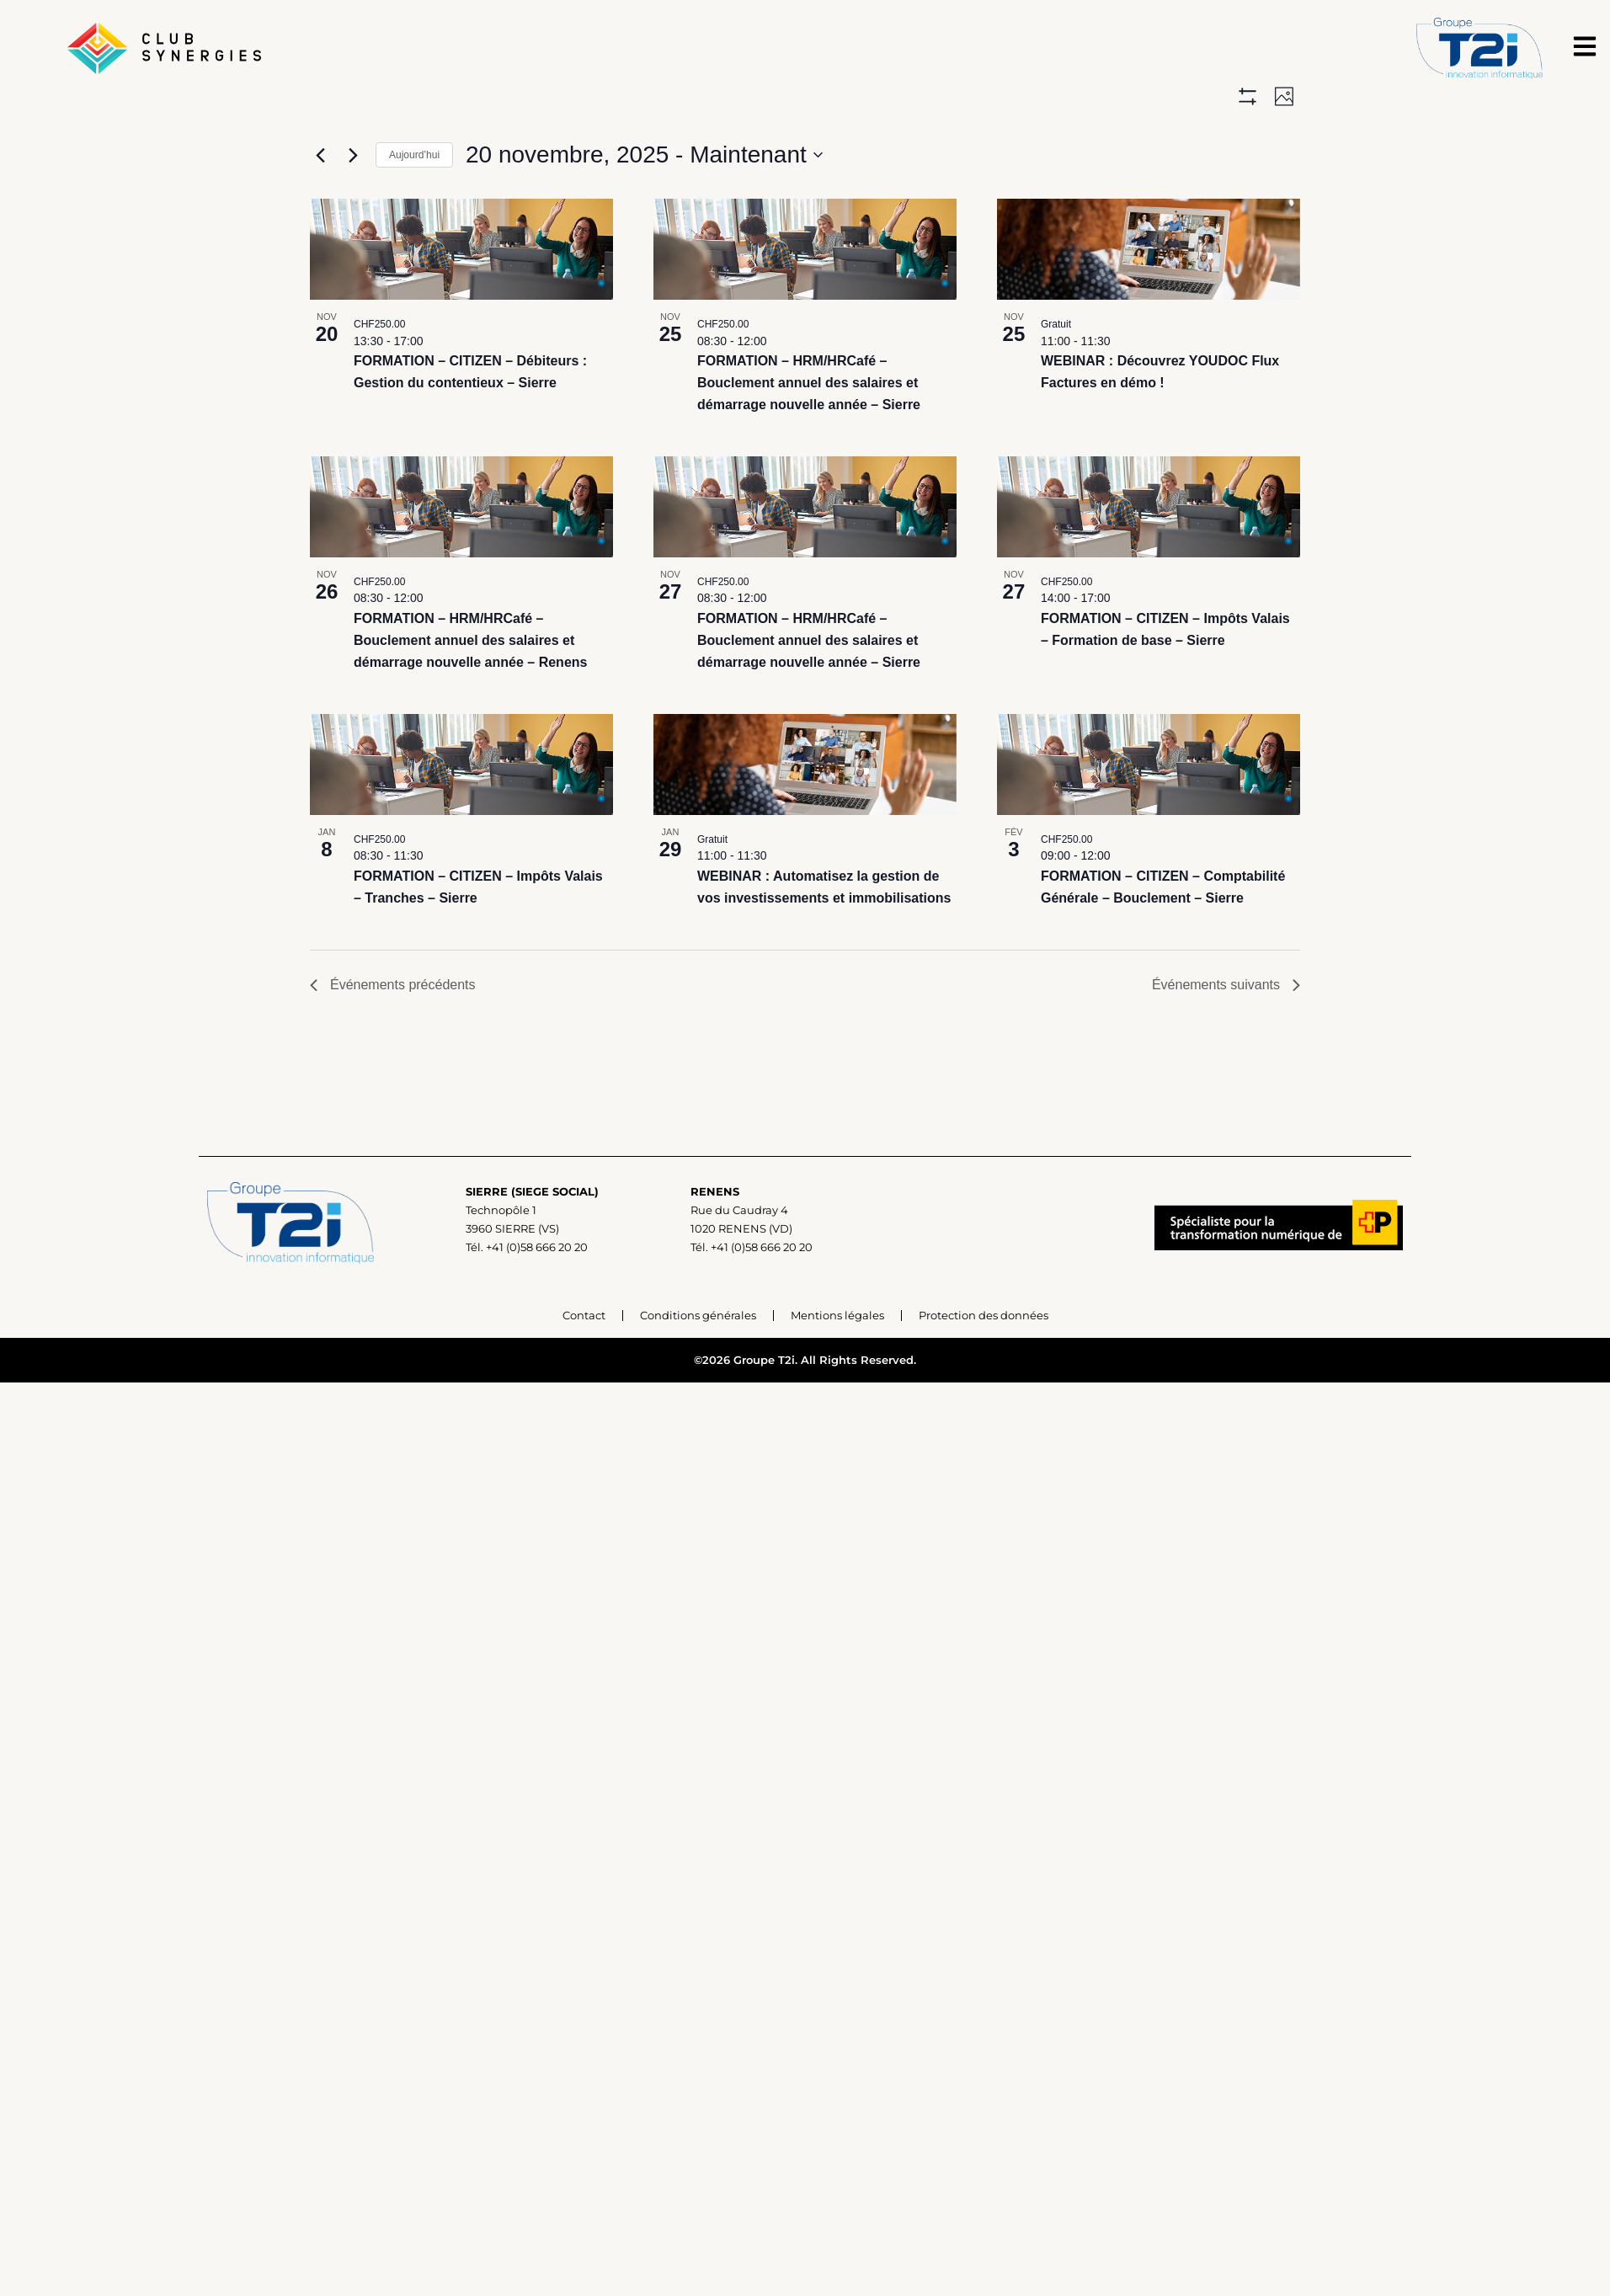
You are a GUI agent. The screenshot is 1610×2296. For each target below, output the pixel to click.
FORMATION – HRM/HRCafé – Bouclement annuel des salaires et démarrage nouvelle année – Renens (470, 692)
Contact (583, 1366)
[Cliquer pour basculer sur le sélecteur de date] (644, 157)
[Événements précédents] (320, 157)
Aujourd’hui (414, 157)
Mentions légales (837, 1366)
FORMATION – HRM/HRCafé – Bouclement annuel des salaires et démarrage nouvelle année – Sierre (808, 435)
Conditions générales (698, 1366)
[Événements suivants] (353, 157)
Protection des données (983, 1366)
